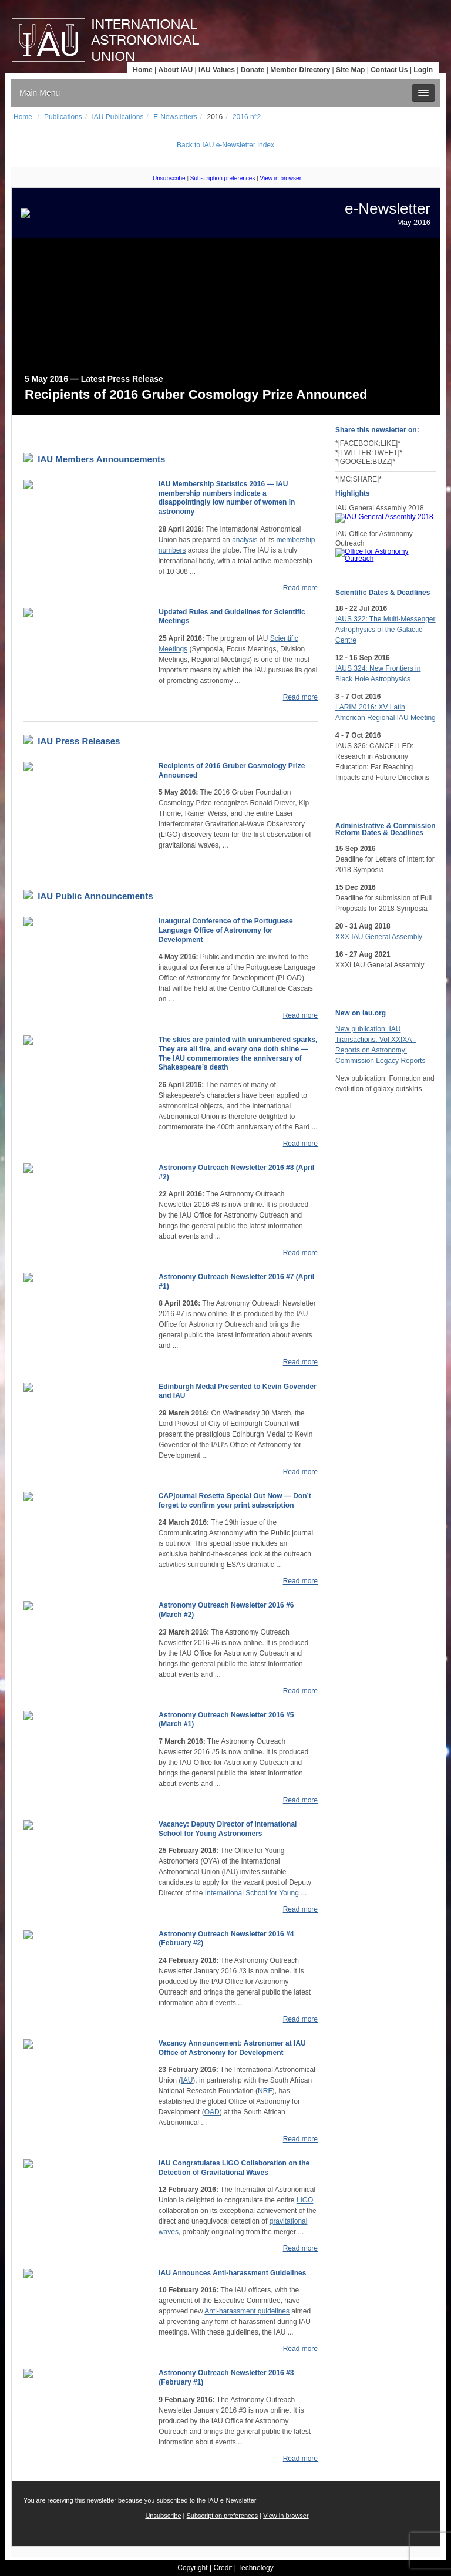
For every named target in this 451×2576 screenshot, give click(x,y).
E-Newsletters (175, 117)
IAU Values (216, 70)
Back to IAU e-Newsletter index (225, 145)
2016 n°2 (247, 117)
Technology (256, 2568)
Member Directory (300, 70)
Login (423, 70)
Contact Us (389, 70)
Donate (253, 70)
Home (142, 70)
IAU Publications (117, 117)
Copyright (192, 2568)
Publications (63, 117)
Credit (222, 2568)
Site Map (350, 70)
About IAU (175, 70)
